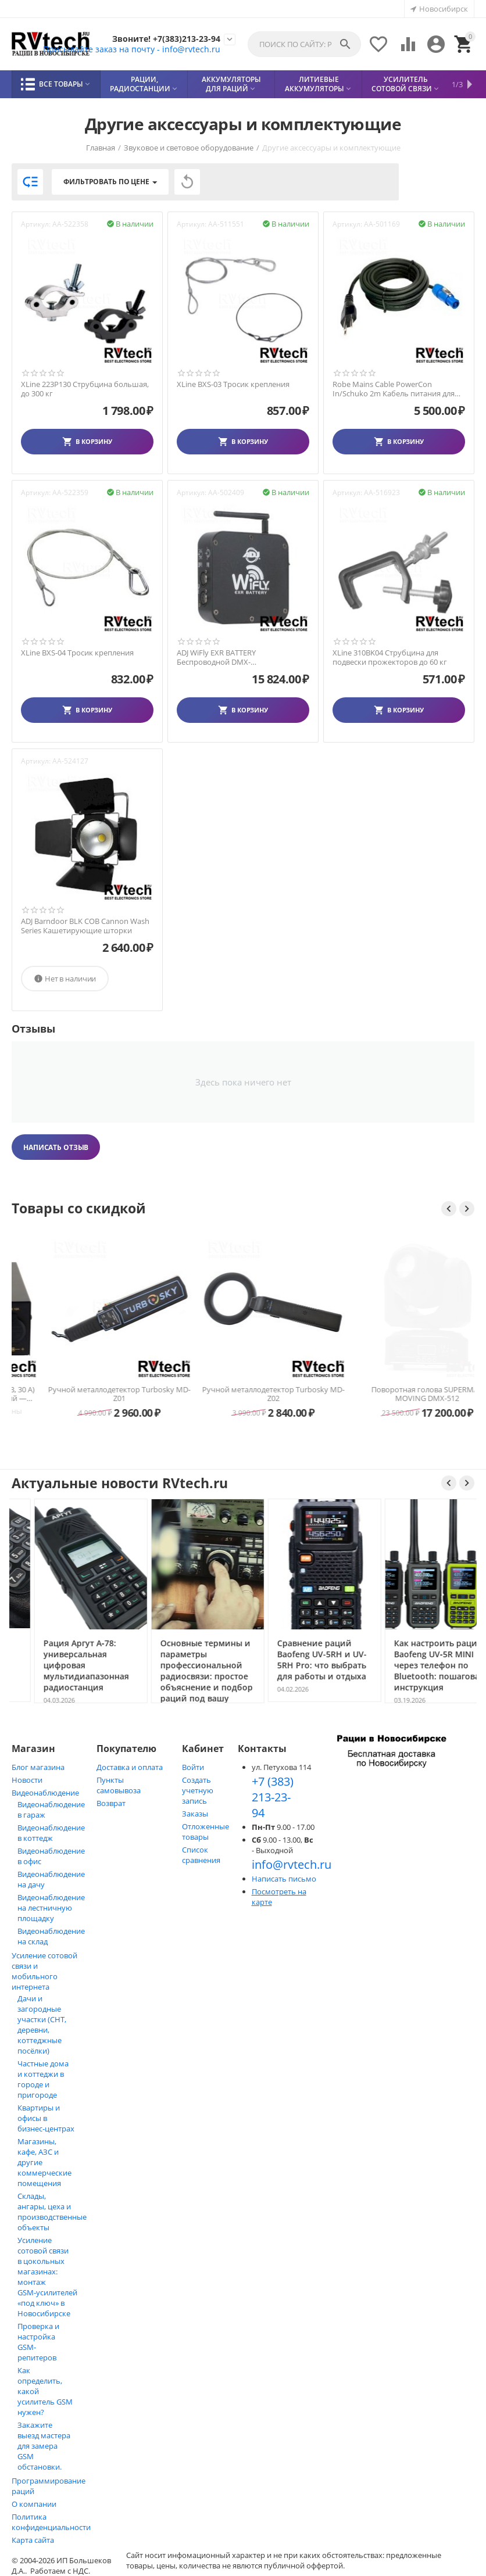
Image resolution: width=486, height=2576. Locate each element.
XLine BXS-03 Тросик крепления (233, 384)
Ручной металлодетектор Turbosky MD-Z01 (242, 1394)
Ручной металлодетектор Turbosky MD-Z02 (397, 1394)
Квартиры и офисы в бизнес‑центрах (45, 2118)
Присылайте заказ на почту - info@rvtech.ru (121, 49)
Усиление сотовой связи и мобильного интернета (44, 1971)
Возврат (111, 1803)
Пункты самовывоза (119, 1785)
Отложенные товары (205, 1831)
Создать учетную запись (197, 1790)
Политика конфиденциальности (51, 2521)
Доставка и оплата (130, 1767)
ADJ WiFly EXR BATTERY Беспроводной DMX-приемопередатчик (216, 658)
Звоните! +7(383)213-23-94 (159, 38)
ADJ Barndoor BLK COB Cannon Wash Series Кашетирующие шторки (85, 926)
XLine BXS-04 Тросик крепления (77, 653)
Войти (193, 1767)
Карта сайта (33, 2540)
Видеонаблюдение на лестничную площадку (51, 1907)
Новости (27, 1780)
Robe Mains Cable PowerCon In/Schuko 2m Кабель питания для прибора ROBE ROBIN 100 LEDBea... (395, 389)
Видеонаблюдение (45, 1792)
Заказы (195, 1813)
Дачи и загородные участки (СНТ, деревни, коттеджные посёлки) (41, 2024)
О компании (34, 2504)
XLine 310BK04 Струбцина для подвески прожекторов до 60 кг (390, 658)
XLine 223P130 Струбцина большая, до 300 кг (85, 389)
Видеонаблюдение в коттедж (51, 1832)
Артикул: (36, 224)
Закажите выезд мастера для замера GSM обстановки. (43, 2446)
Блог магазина (38, 1767)
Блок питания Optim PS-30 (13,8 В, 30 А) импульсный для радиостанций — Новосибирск (88, 1394)
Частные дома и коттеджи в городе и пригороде (43, 2079)
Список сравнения (201, 1854)
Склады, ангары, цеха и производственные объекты (52, 2212)
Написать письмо (284, 1878)
